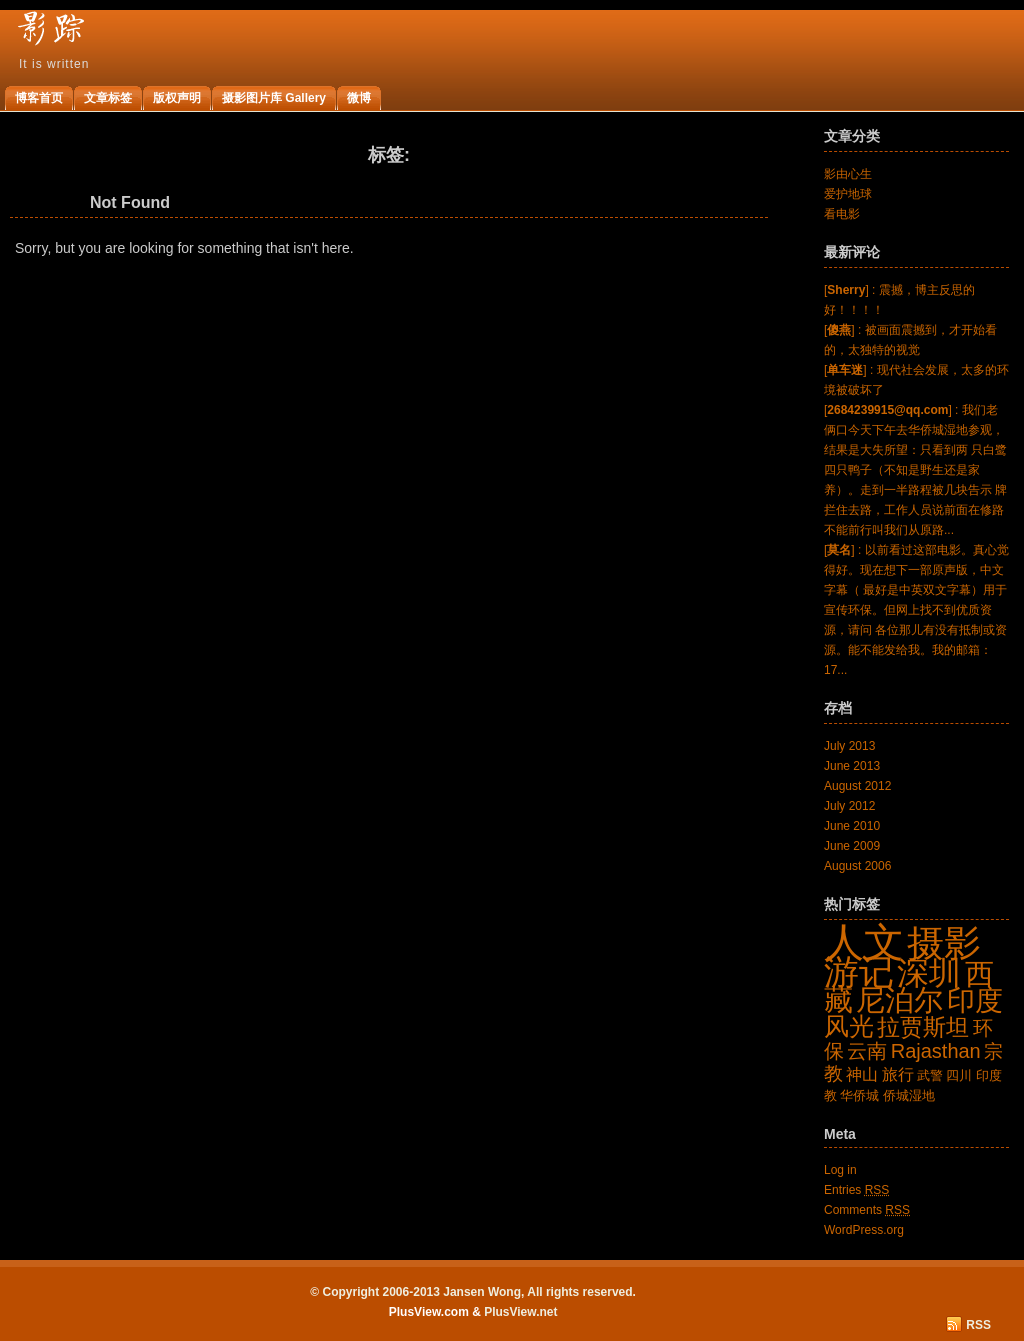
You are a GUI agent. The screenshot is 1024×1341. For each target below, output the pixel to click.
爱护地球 (848, 194)
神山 (862, 1074)
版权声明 (177, 98)
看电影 (842, 214)
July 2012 (849, 806)
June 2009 (852, 846)
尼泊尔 (899, 999)
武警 (930, 1075)
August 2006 (857, 866)
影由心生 (848, 174)
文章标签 (108, 98)
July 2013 (849, 746)
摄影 (944, 943)
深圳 (929, 973)
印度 (975, 1000)
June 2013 (852, 766)
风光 (849, 1026)
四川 (959, 1075)
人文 (864, 942)
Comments (867, 1210)
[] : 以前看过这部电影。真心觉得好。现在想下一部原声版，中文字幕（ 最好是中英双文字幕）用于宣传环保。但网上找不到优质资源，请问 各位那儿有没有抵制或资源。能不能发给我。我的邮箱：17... (916, 610)
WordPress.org (864, 1230)
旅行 (898, 1074)
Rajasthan (936, 1051)
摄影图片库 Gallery (274, 98)
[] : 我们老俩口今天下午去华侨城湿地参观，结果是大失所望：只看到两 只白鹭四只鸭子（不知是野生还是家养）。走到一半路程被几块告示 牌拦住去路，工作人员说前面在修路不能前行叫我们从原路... (915, 470)
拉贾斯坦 (923, 1027)
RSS (978, 1325)
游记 (859, 972)
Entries (856, 1190)
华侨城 (859, 1095)
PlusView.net (520, 1312)
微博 (359, 98)
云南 (867, 1051)
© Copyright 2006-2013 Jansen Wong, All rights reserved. (473, 1292)
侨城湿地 (909, 1095)
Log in (840, 1170)
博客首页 (39, 98)
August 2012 (857, 786)
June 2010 (852, 826)
